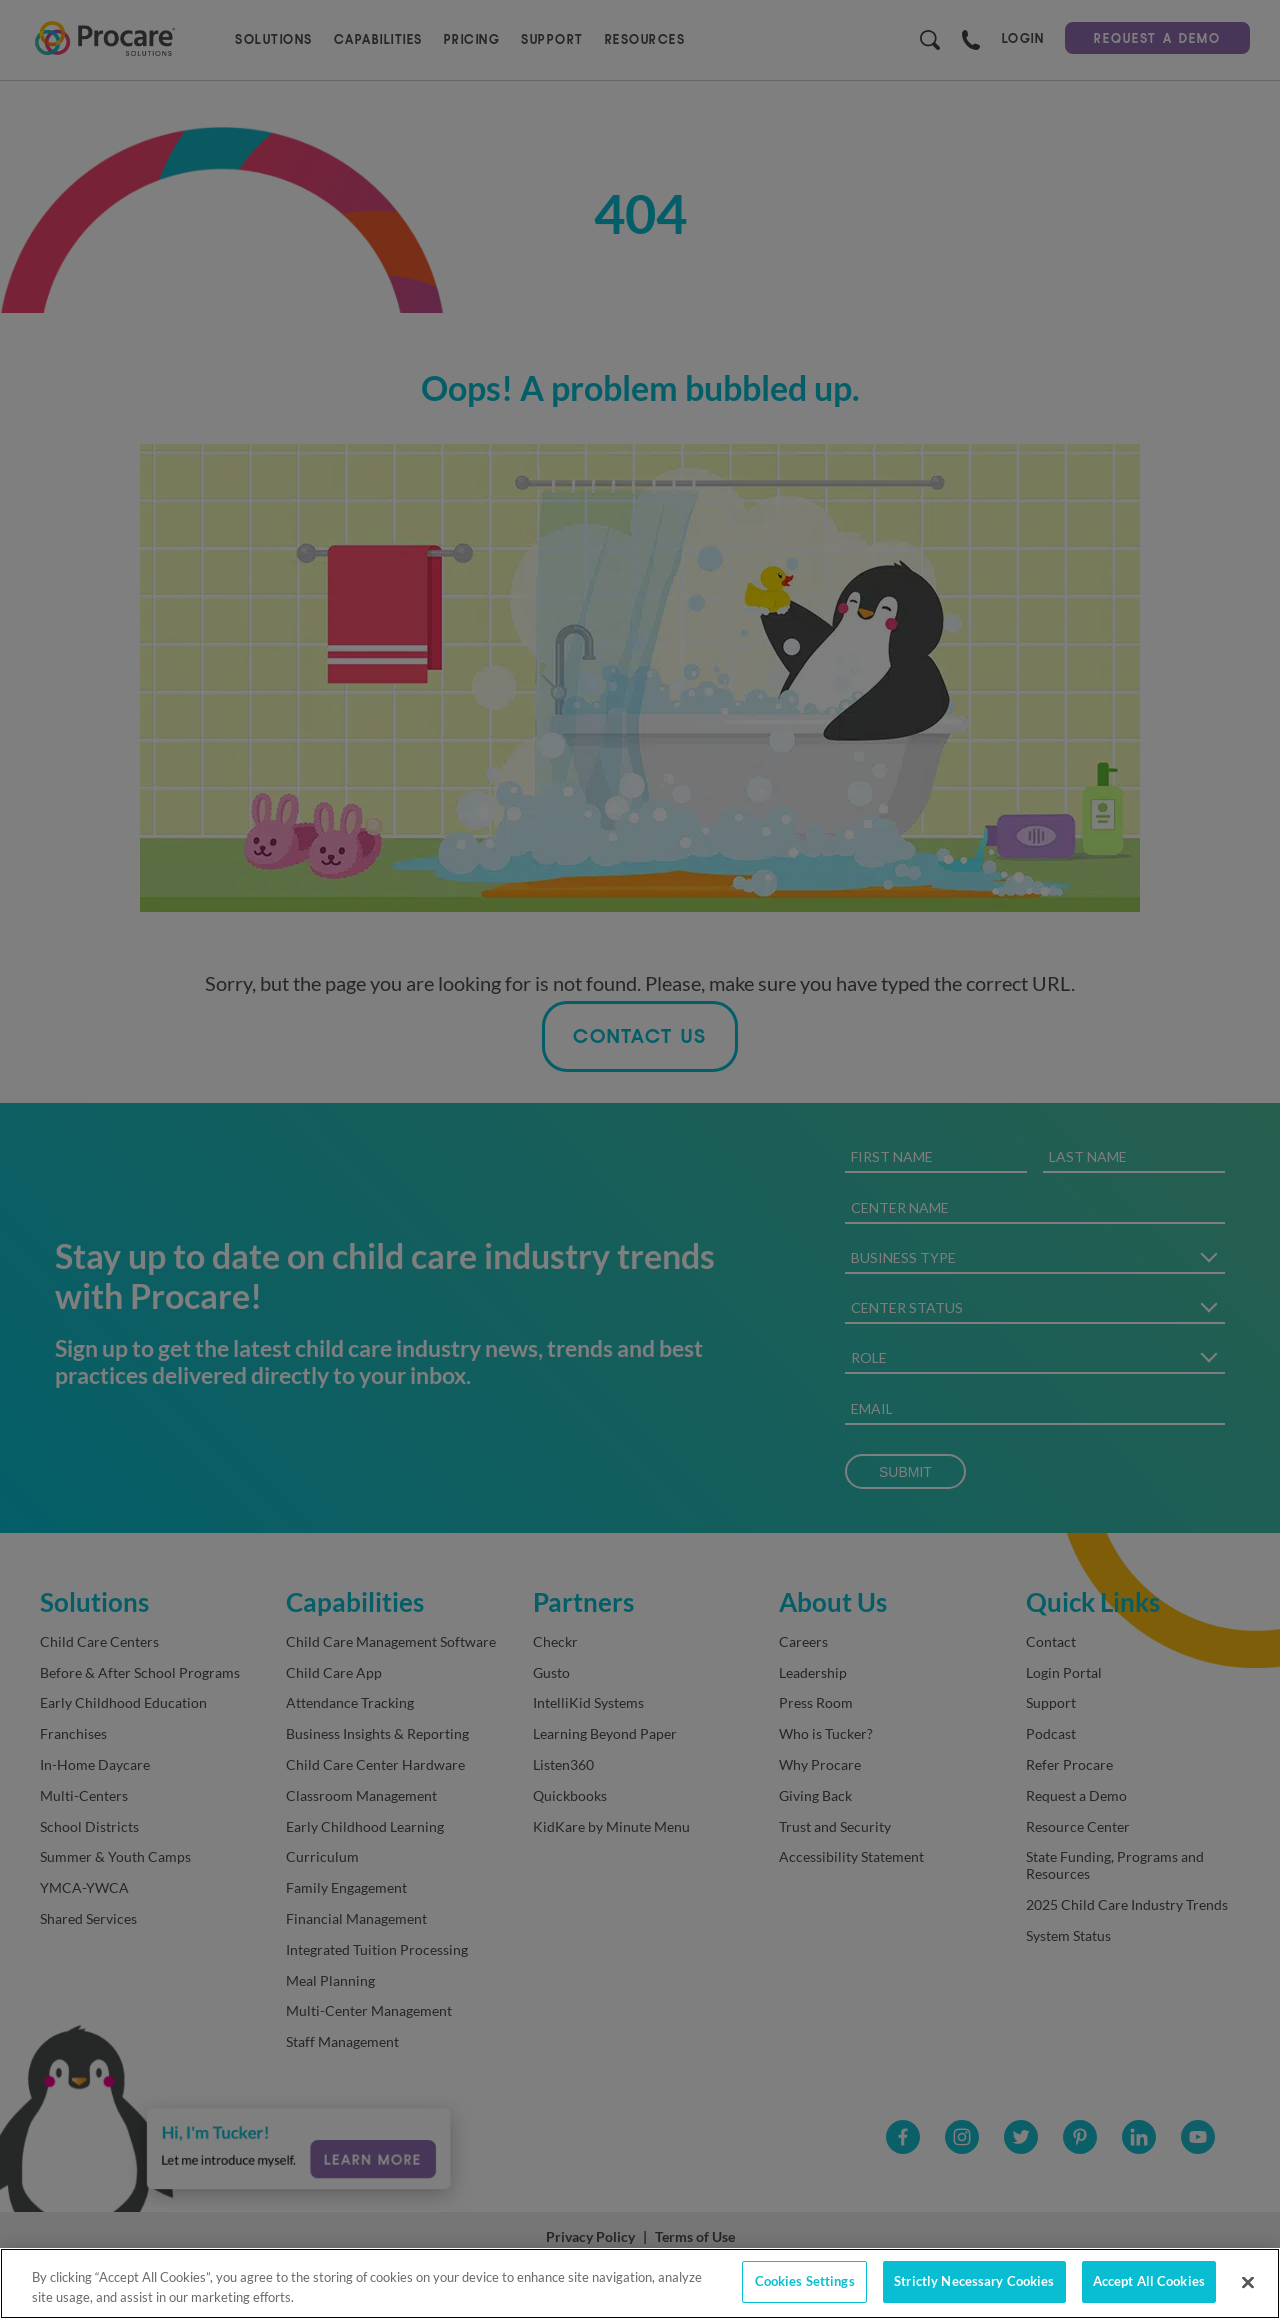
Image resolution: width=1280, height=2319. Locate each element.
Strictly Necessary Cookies (974, 2281)
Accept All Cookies (1149, 2281)
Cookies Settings (805, 2281)
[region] (640, 2283)
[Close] (1248, 2282)
